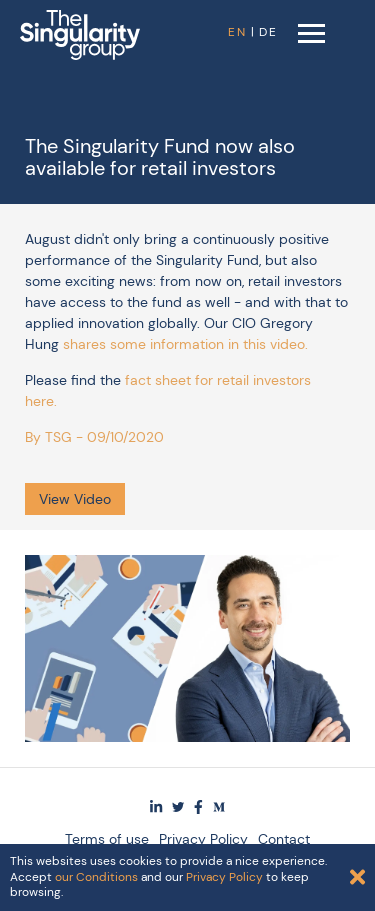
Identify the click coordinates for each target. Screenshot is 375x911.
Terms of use (107, 839)
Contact (284, 839)
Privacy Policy (203, 839)
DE (268, 32)
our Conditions (96, 877)
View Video (75, 499)
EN (237, 32)
